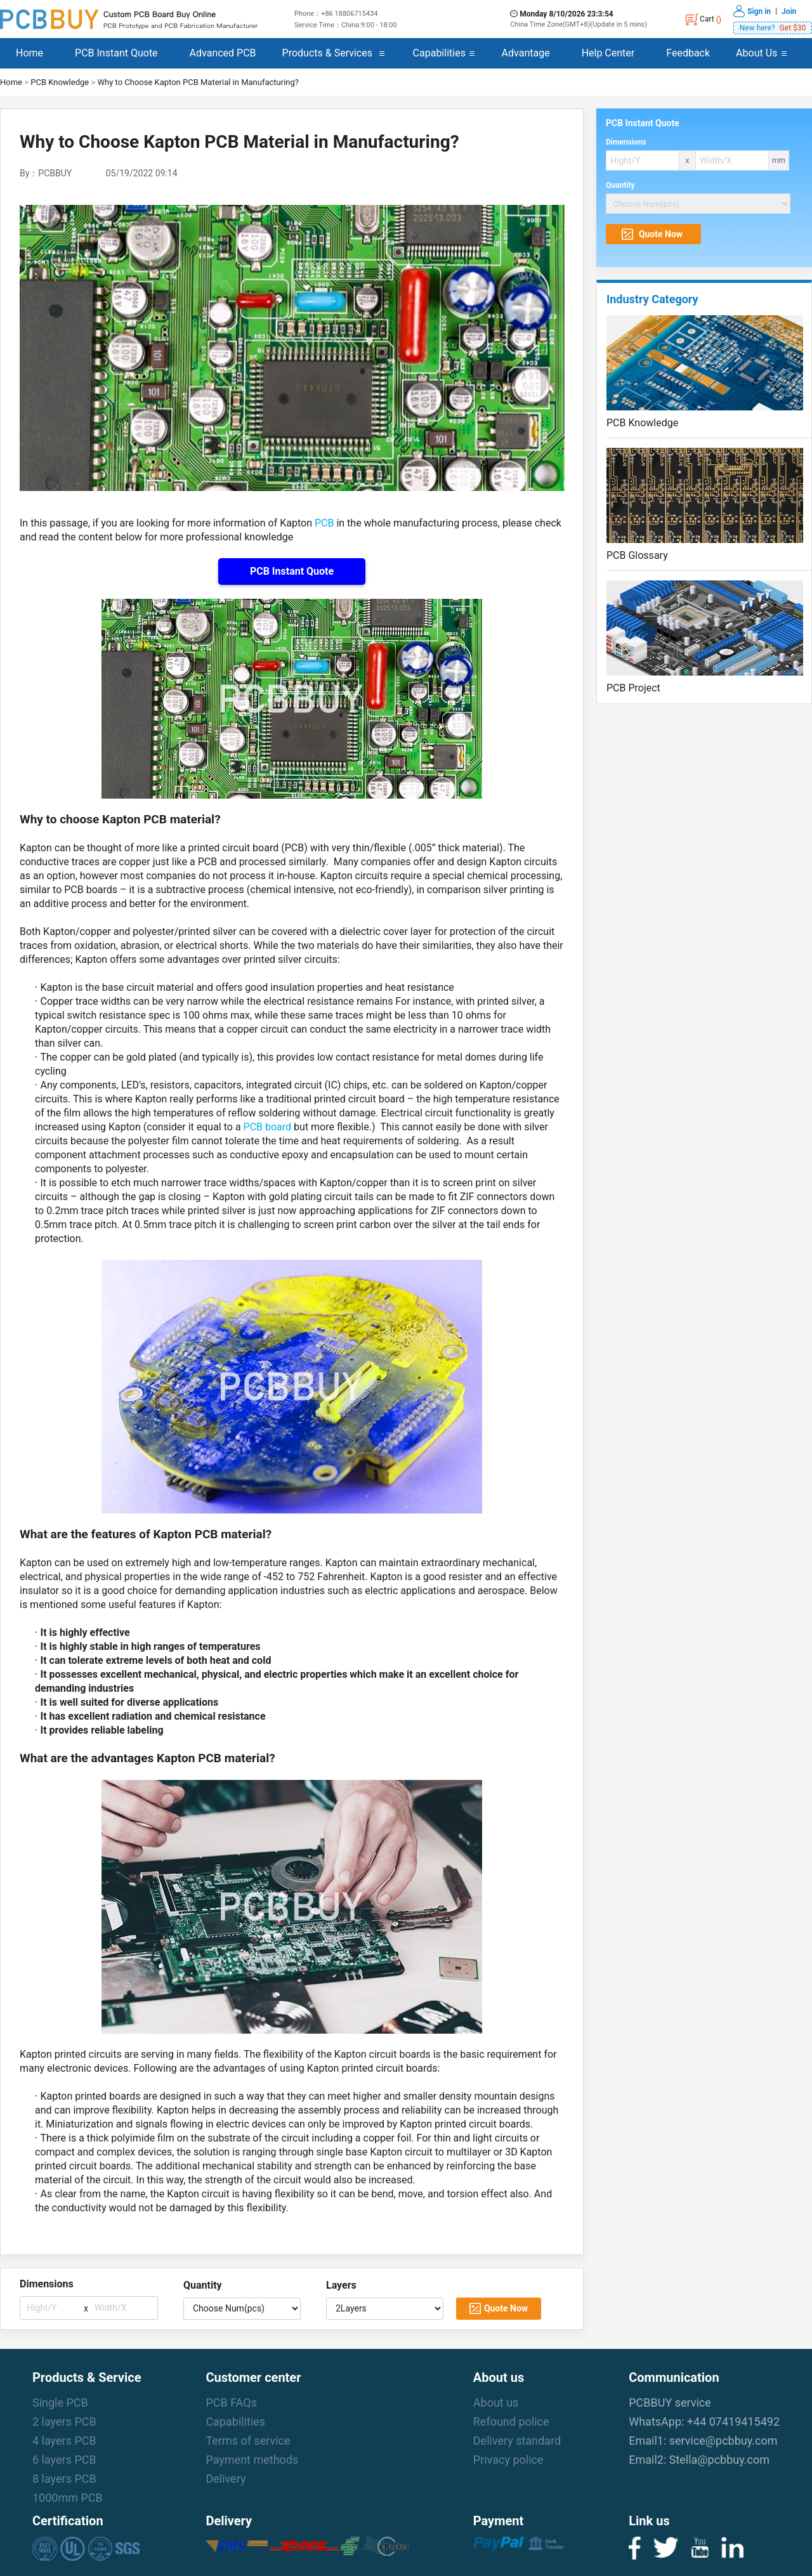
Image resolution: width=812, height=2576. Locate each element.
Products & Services (327, 53)
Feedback (688, 53)
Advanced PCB (223, 53)
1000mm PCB (67, 2497)
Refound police (511, 2421)
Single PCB (60, 2402)
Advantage (526, 53)
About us (496, 2402)
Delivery (226, 2478)
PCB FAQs (231, 2402)
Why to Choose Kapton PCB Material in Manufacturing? (198, 82)
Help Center (608, 53)
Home (29, 53)
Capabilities (439, 53)
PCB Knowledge (59, 82)
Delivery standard (517, 2440)
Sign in (759, 10)
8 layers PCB (64, 2478)
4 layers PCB (64, 2440)
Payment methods (252, 2459)
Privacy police (508, 2459)
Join (789, 10)
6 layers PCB (64, 2459)
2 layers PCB (64, 2421)
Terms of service (248, 2440)
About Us (756, 53)
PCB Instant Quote (116, 53)
